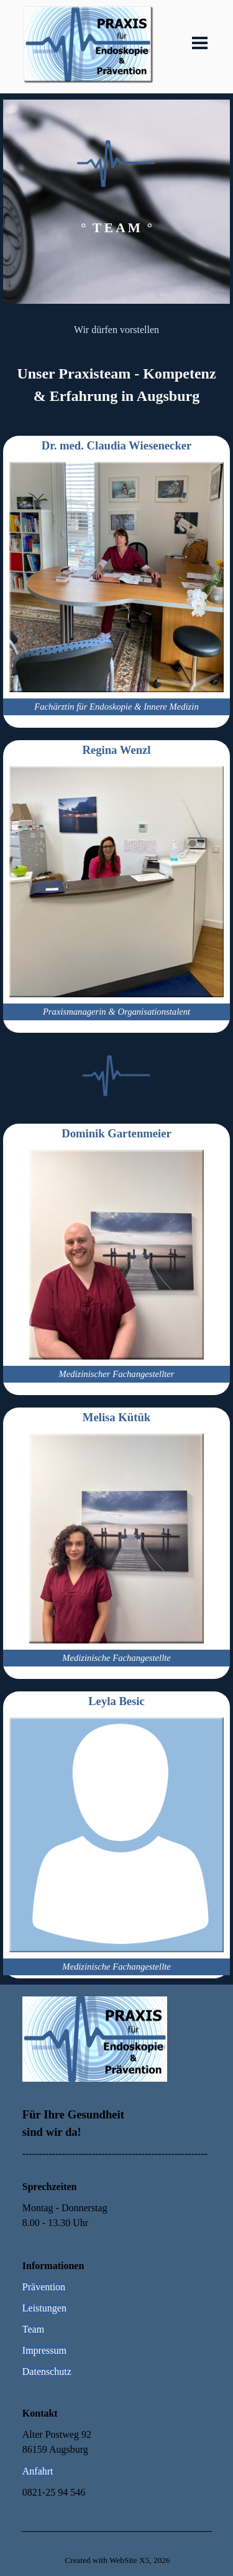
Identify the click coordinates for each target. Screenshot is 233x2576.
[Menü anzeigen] (200, 43)
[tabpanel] (116, 202)
